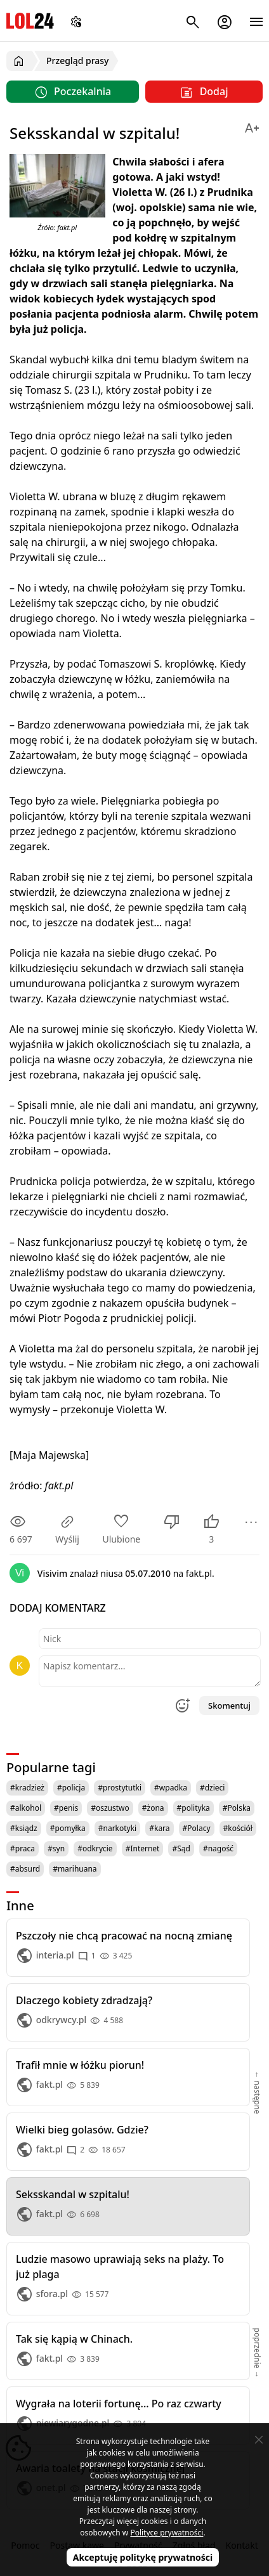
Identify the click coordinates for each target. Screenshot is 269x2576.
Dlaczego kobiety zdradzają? (84, 2000)
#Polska (237, 1808)
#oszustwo (110, 1808)
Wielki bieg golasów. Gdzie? (82, 2130)
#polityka (193, 1808)
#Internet (143, 1848)
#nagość (218, 1848)
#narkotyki (117, 1828)
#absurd (25, 1868)
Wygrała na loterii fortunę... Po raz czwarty (118, 2404)
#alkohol (25, 1808)
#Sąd (181, 1848)
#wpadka (170, 1787)
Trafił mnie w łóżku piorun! (80, 2065)
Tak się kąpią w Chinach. (74, 2339)
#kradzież (27, 1787)
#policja (71, 1787)
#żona (153, 1808)
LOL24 (30, 20)
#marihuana (74, 1868)
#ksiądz (23, 1828)
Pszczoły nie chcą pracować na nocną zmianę (124, 1936)
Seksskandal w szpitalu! (72, 2194)
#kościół (238, 1828)
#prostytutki (119, 1787)
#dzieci (212, 1787)
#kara (159, 1828)
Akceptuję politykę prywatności (143, 2557)
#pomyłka (68, 1828)
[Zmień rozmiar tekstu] (251, 125)
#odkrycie (95, 1848)
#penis (66, 1808)
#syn (56, 1848)
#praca (22, 1848)
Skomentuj (229, 1705)
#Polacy (197, 1828)
